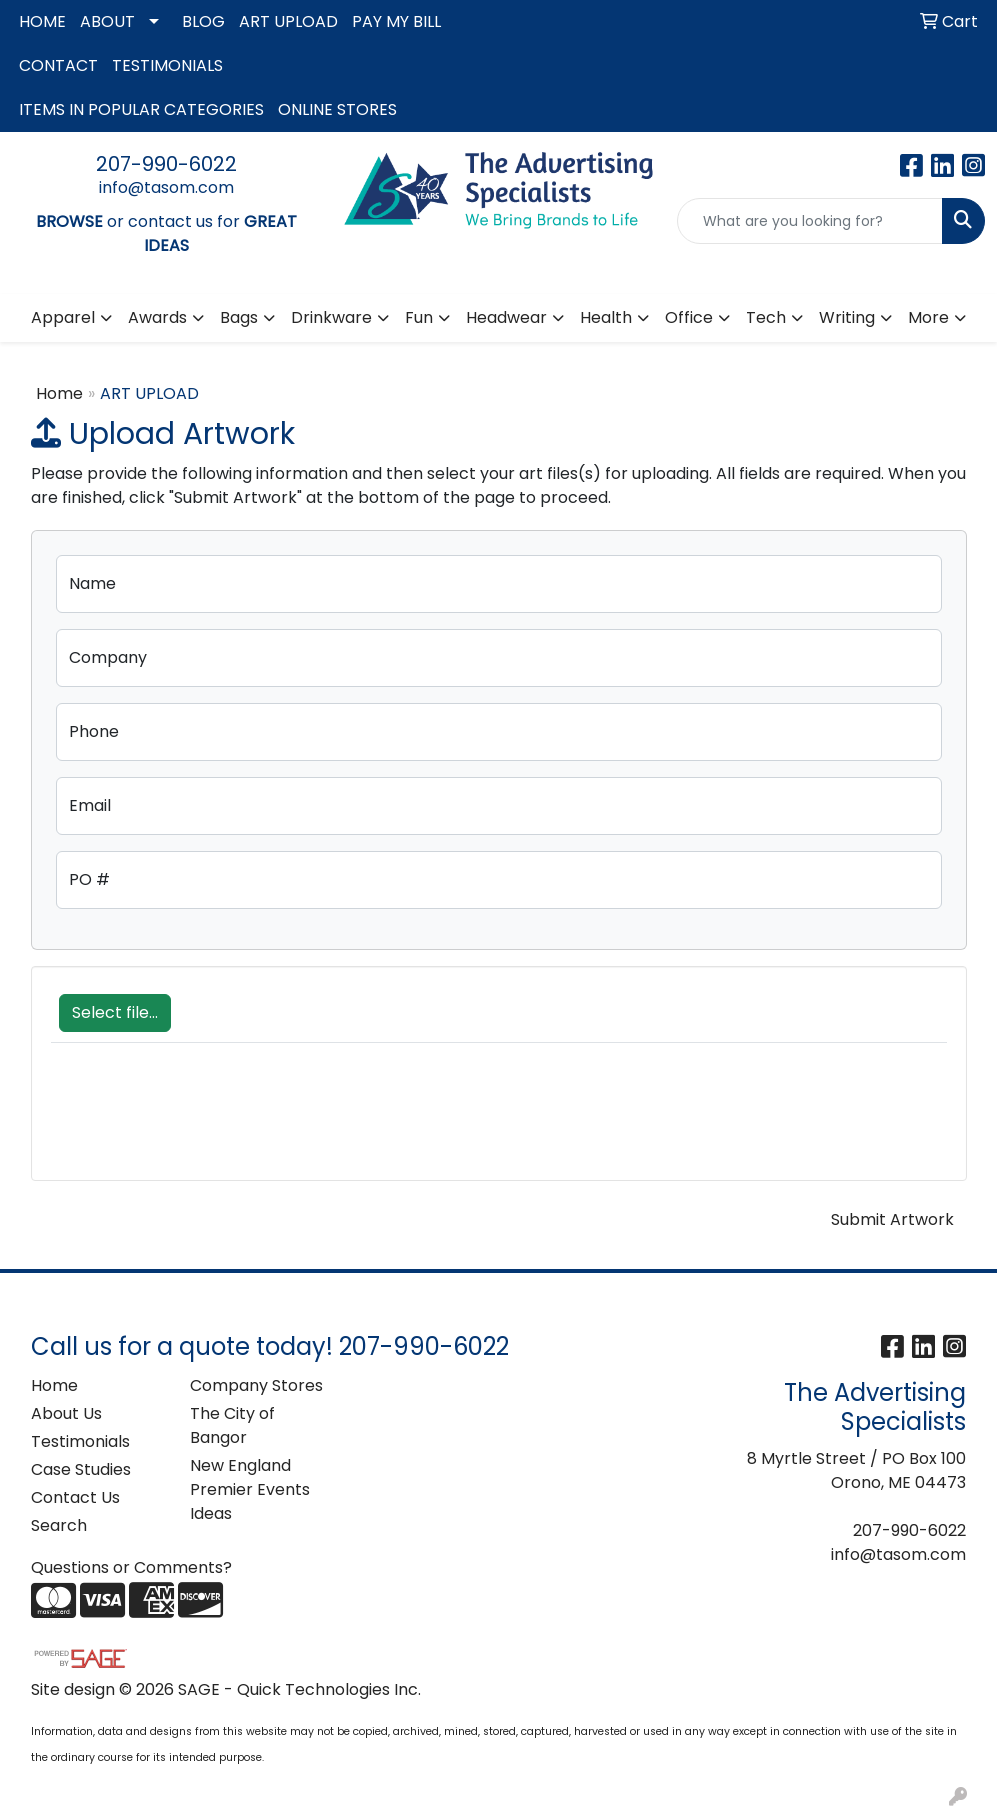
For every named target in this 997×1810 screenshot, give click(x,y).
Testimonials (80, 1441)
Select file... (115, 1012)
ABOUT (107, 21)
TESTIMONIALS (167, 65)
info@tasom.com (166, 187)
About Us (66, 1413)
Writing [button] (847, 317)
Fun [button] (419, 317)
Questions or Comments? (131, 1567)
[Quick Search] (810, 221)
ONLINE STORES (337, 109)
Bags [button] (239, 317)
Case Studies (81, 1469)
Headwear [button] (506, 317)
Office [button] (689, 317)
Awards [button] (157, 317)
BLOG (203, 21)
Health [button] (606, 317)
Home (59, 393)
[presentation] (203, 1122)
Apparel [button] (63, 317)
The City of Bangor (232, 1425)
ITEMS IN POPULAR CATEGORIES (141, 109)
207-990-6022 (166, 164)
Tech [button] (766, 317)
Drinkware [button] (331, 317)
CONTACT (58, 65)
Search (59, 1525)
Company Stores (256, 1385)
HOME (42, 21)
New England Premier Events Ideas (250, 1489)
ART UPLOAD (288, 21)
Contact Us (75, 1497)
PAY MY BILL (396, 21)
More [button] (928, 317)
